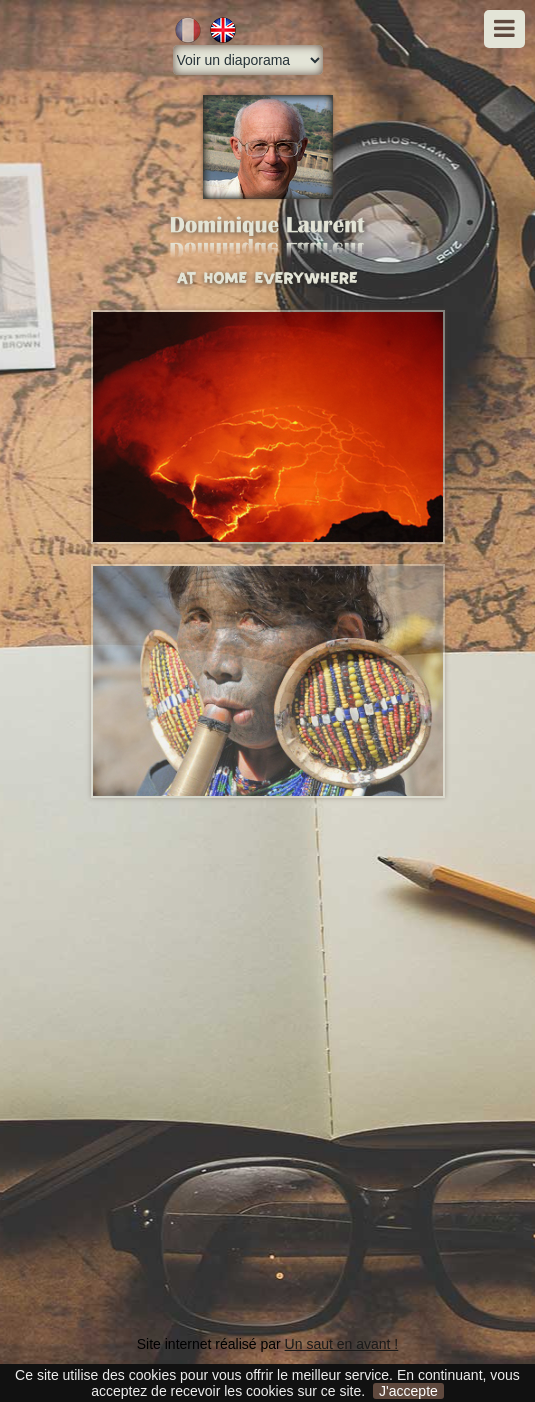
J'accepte (408, 1391)
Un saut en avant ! (342, 1344)
